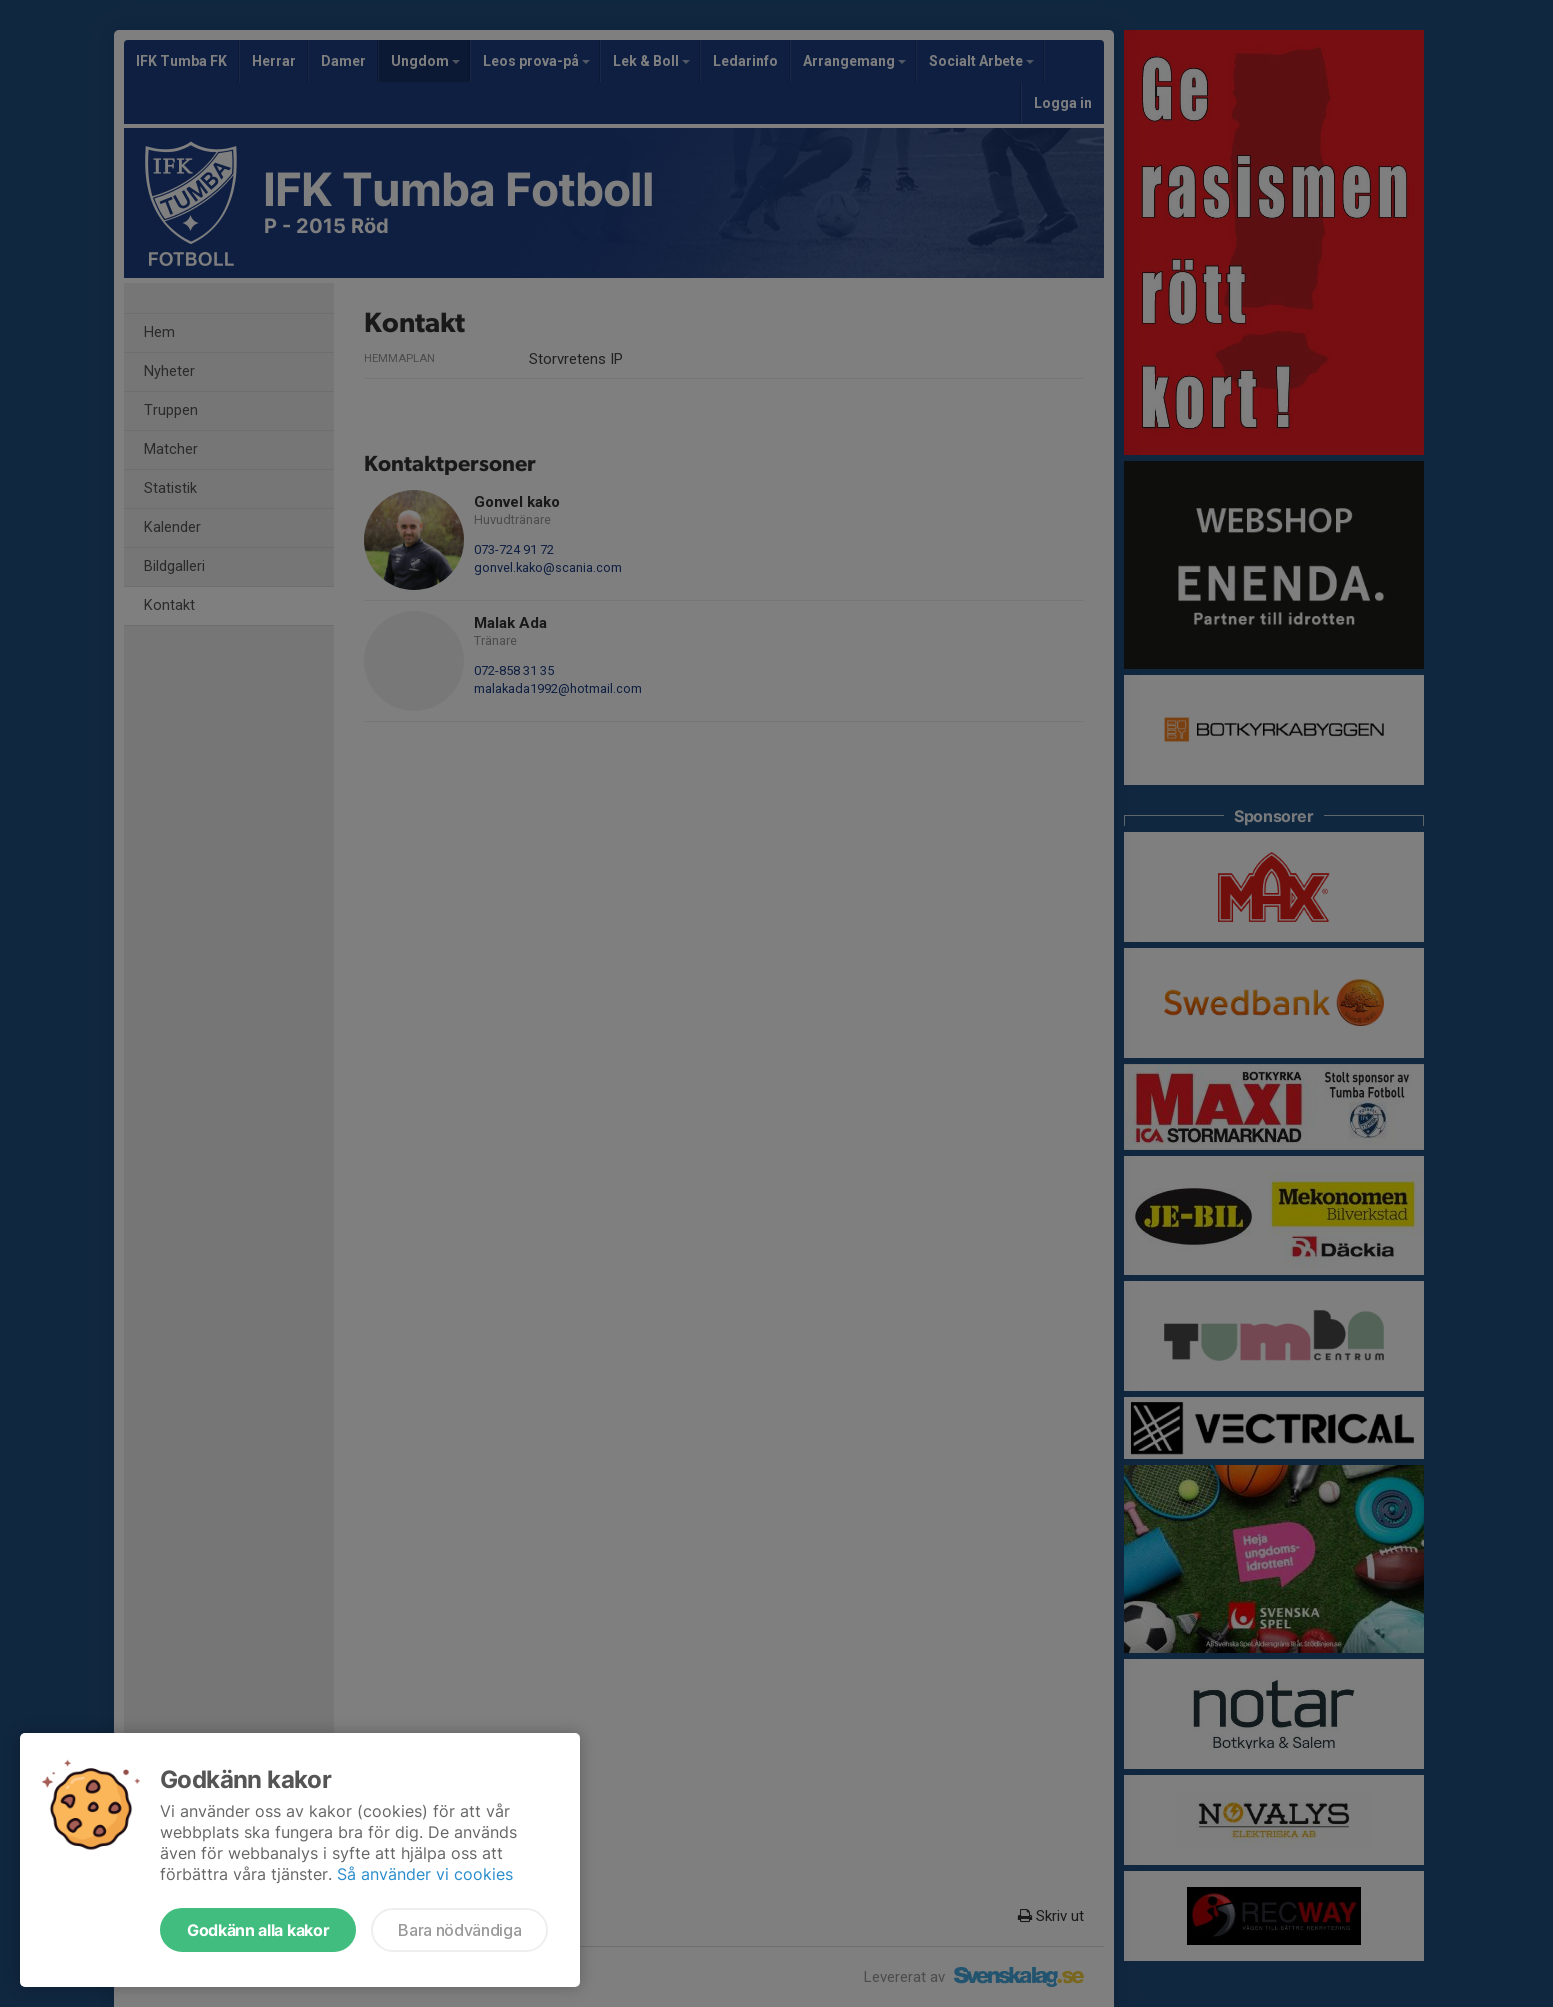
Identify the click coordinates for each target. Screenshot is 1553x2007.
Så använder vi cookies (425, 1874)
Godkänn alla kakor (258, 1930)
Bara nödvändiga (459, 1930)
